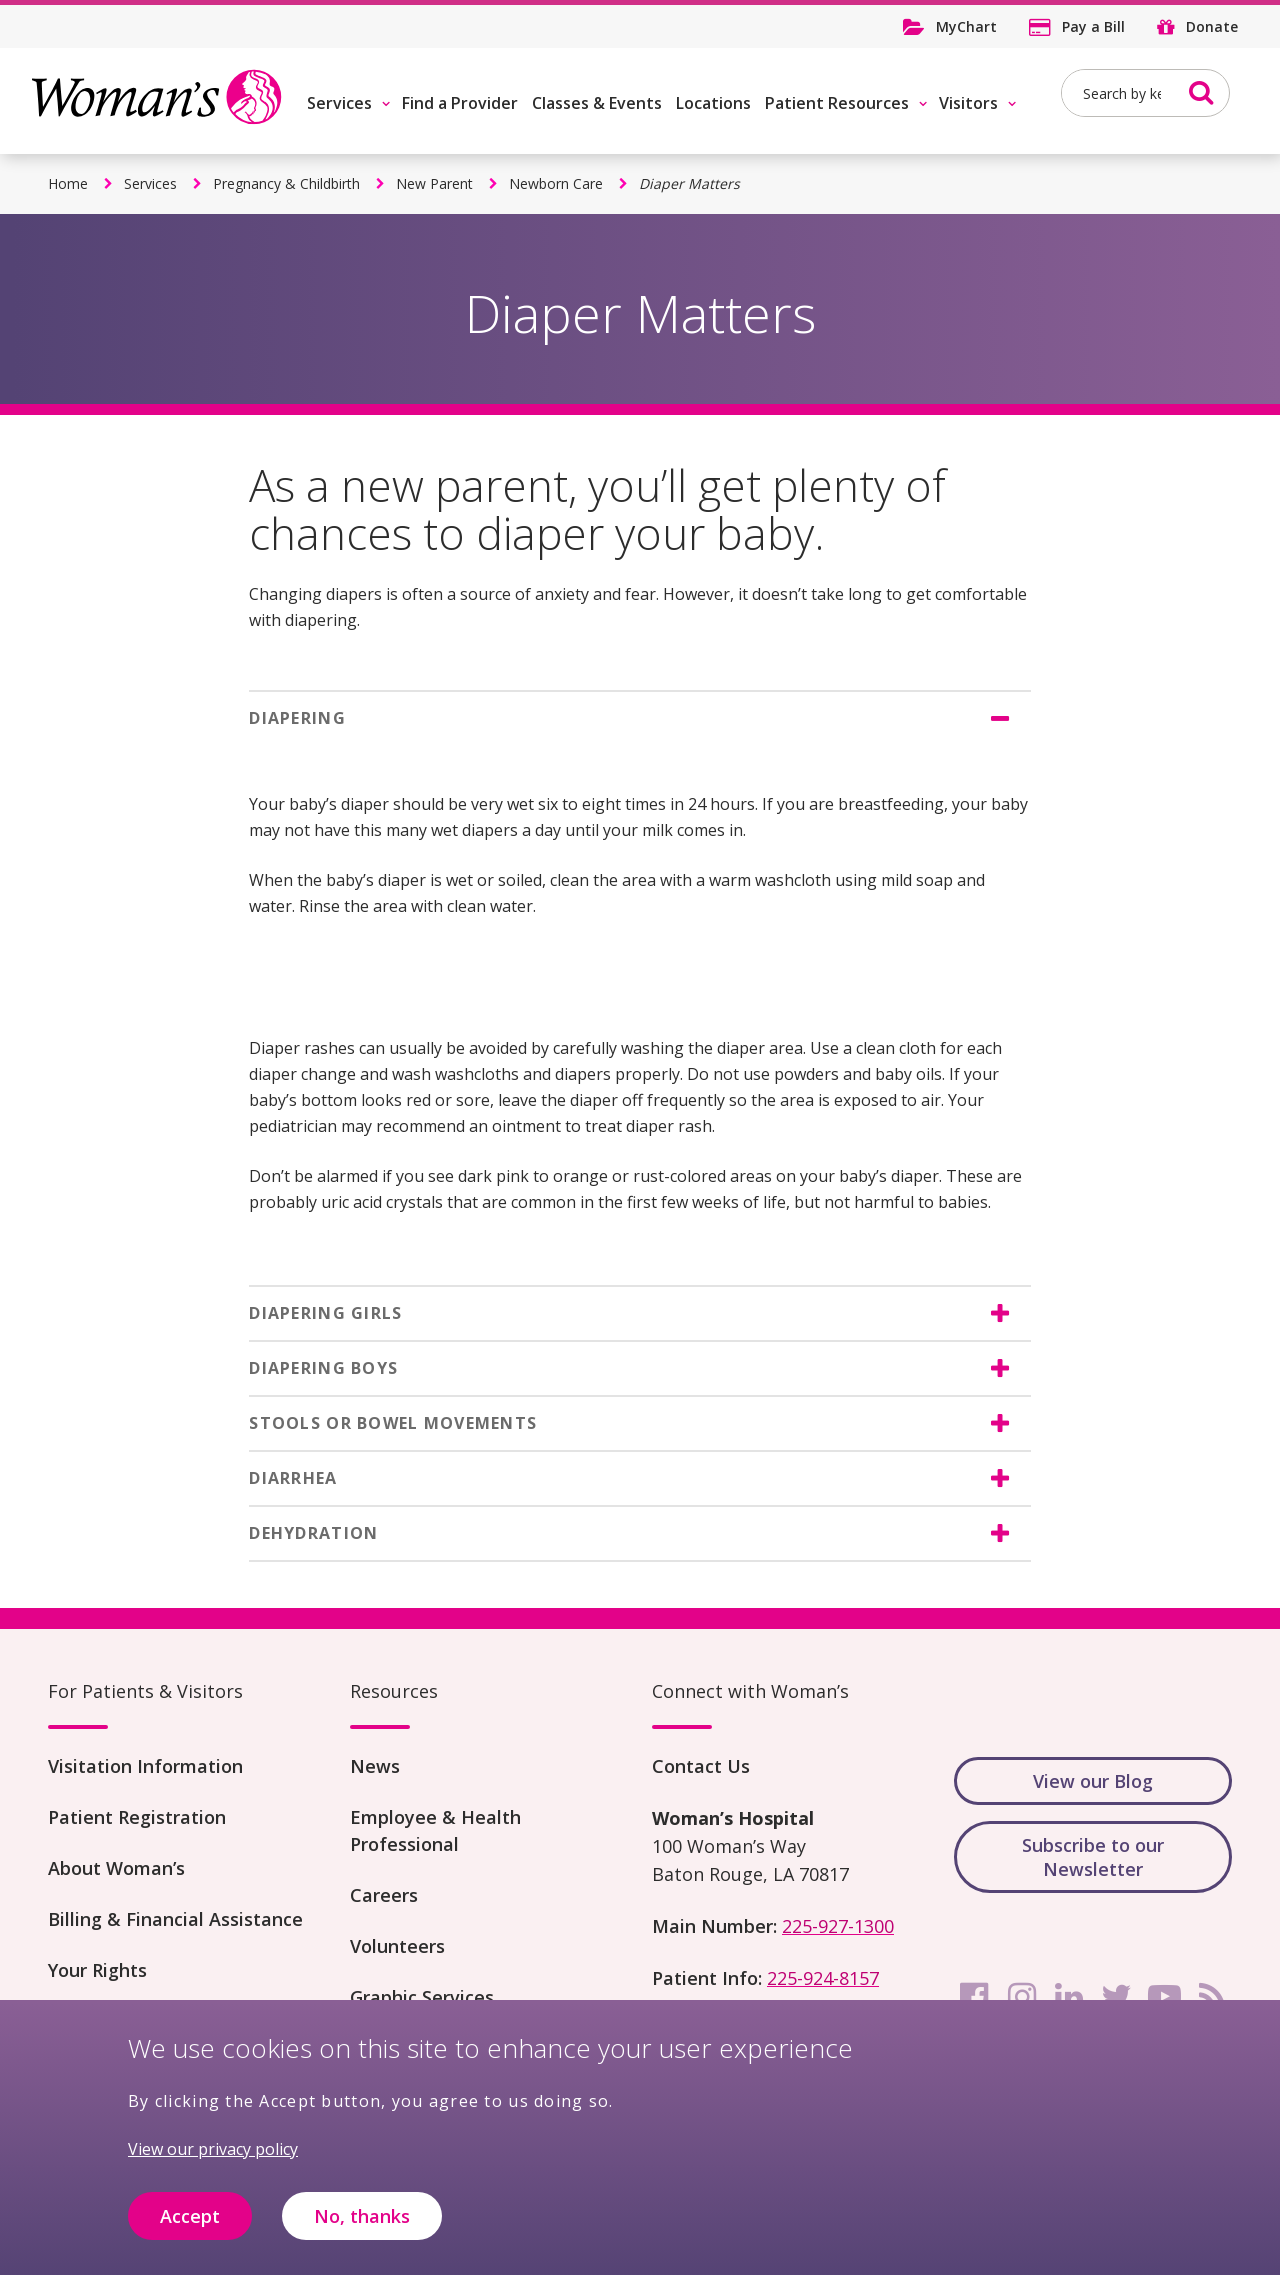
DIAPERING (297, 718)
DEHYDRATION (313, 1533)
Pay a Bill (1093, 26)
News (375, 1766)
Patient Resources (837, 103)
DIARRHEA (293, 1478)
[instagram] (1022, 1997)
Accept (190, 2218)
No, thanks (362, 2218)
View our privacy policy (213, 2152)
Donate (1212, 26)
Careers (384, 1895)
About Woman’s (116, 1868)
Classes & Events (597, 103)
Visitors (968, 103)
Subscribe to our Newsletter (1093, 1857)
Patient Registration (137, 1817)
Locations (713, 103)
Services (339, 103)
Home (68, 183)
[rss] (1212, 1997)
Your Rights (97, 1970)
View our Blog (1093, 1781)
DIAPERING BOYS (323, 1368)
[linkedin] (1069, 1997)
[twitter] (1117, 1997)
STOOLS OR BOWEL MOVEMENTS (393, 1423)
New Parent (434, 183)
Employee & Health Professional (435, 1830)
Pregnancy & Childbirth (286, 183)
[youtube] (1165, 1997)
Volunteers (397, 1946)
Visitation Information (145, 1766)
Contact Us (701, 1766)
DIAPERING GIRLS (325, 1313)
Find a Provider (460, 103)
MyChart (966, 26)
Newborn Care (556, 183)
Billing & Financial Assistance (175, 1919)
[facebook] (974, 1997)
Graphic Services (422, 1997)
